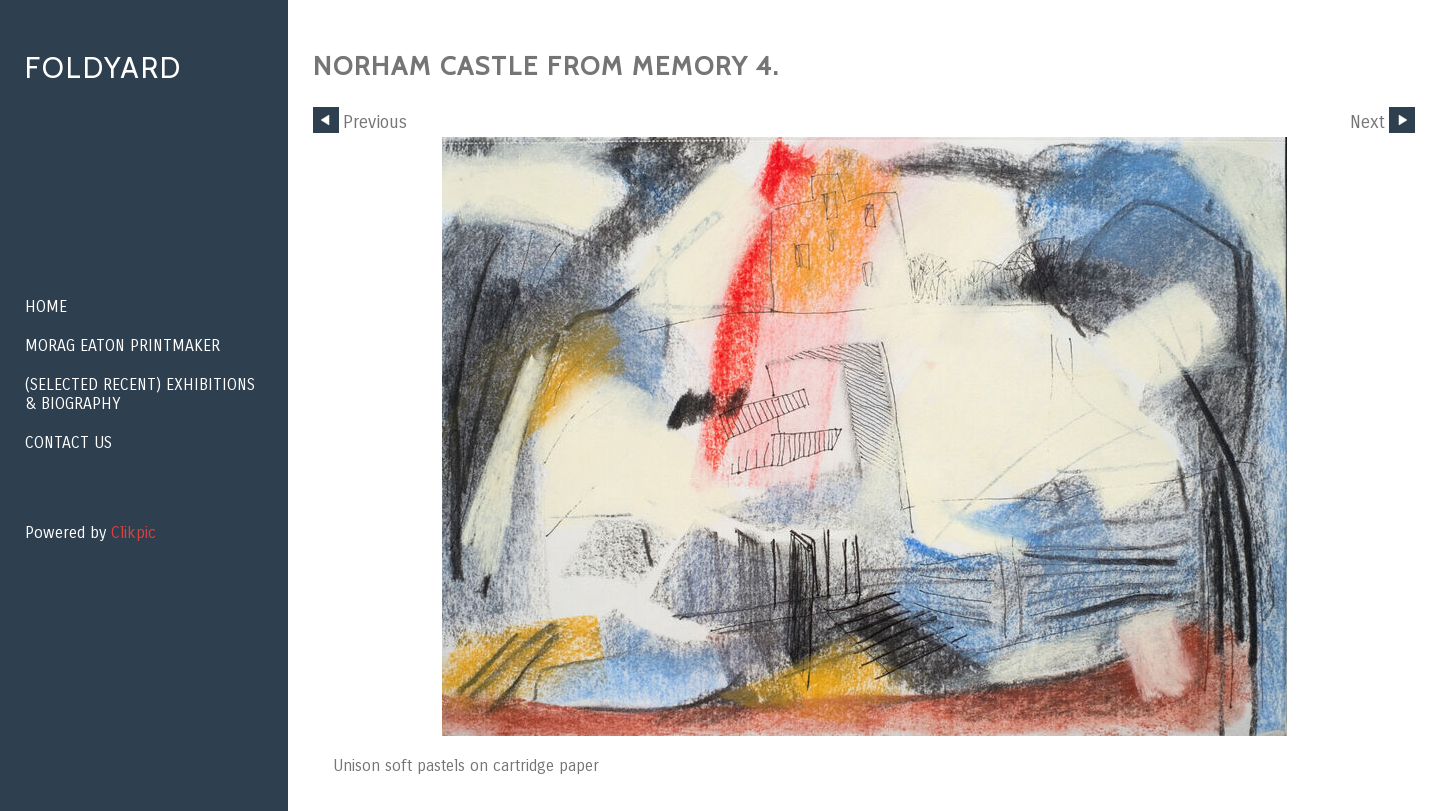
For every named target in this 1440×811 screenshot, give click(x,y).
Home (46, 306)
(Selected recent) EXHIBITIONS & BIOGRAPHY (140, 394)
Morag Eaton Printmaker (122, 345)
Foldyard (103, 67)
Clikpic (133, 532)
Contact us (68, 442)
